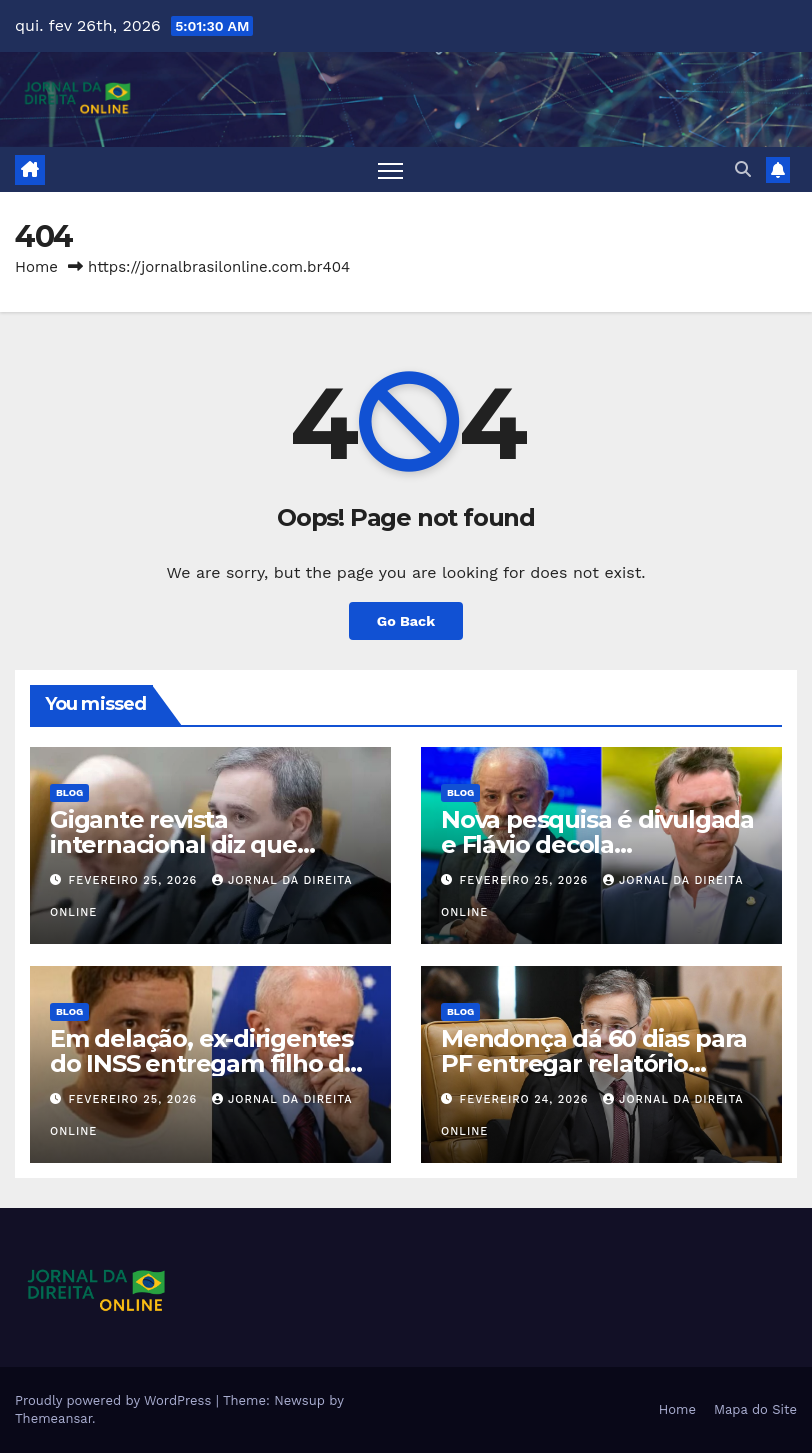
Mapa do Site (755, 1409)
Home (36, 267)
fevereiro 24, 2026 (526, 1099)
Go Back (406, 621)
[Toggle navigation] (390, 169)
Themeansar (53, 1418)
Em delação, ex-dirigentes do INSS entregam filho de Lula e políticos (204, 1063)
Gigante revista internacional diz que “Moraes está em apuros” (197, 844)
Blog (69, 792)
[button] (743, 169)
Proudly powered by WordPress (115, 1400)
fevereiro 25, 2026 (135, 880)
